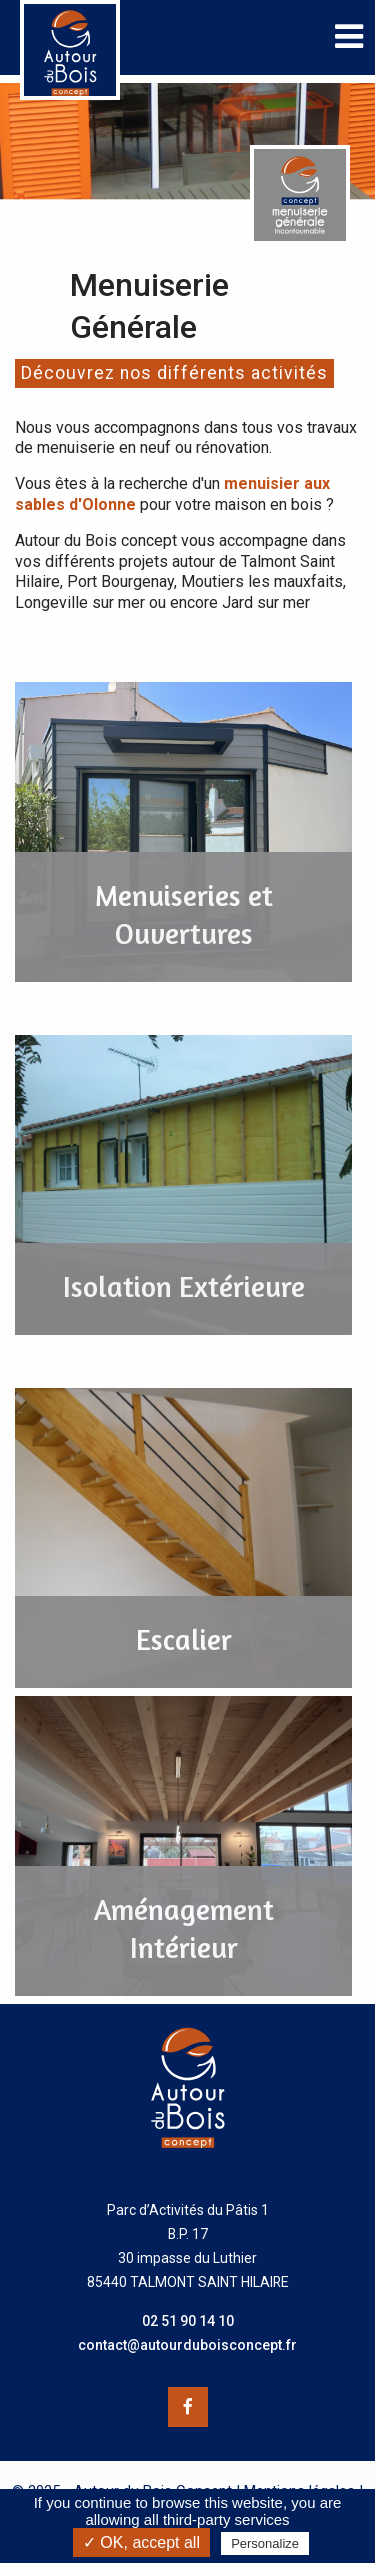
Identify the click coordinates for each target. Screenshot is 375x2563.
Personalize (265, 2543)
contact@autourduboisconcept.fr (187, 2345)
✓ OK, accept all (141, 2542)
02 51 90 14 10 (188, 2321)
